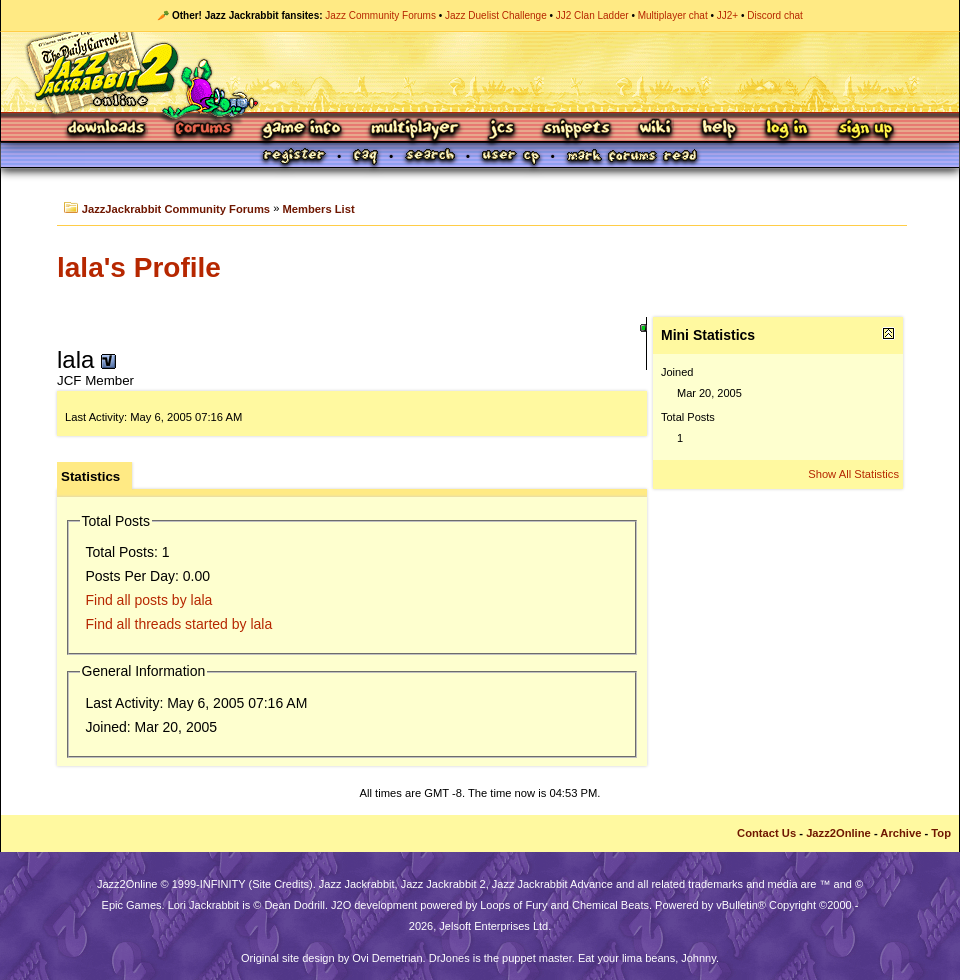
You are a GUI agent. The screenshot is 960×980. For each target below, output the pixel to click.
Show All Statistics (853, 474)
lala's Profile (139, 267)
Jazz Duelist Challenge (496, 15)
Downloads (107, 129)
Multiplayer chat (673, 15)
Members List (319, 209)
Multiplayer (414, 129)
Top (941, 833)
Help (719, 129)
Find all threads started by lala (179, 624)
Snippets (577, 129)
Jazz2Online (838, 833)
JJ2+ (727, 15)
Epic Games (132, 905)
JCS (501, 129)
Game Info (301, 129)
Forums (204, 129)
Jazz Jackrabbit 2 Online (479, 72)
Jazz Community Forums (380, 15)
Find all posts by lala (149, 600)
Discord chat (775, 15)
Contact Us (766, 833)
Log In (787, 129)
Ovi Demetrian (387, 958)
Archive (900, 833)
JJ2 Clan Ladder (592, 15)
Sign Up (865, 129)
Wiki (656, 129)
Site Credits (280, 884)
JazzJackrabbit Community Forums (176, 209)
